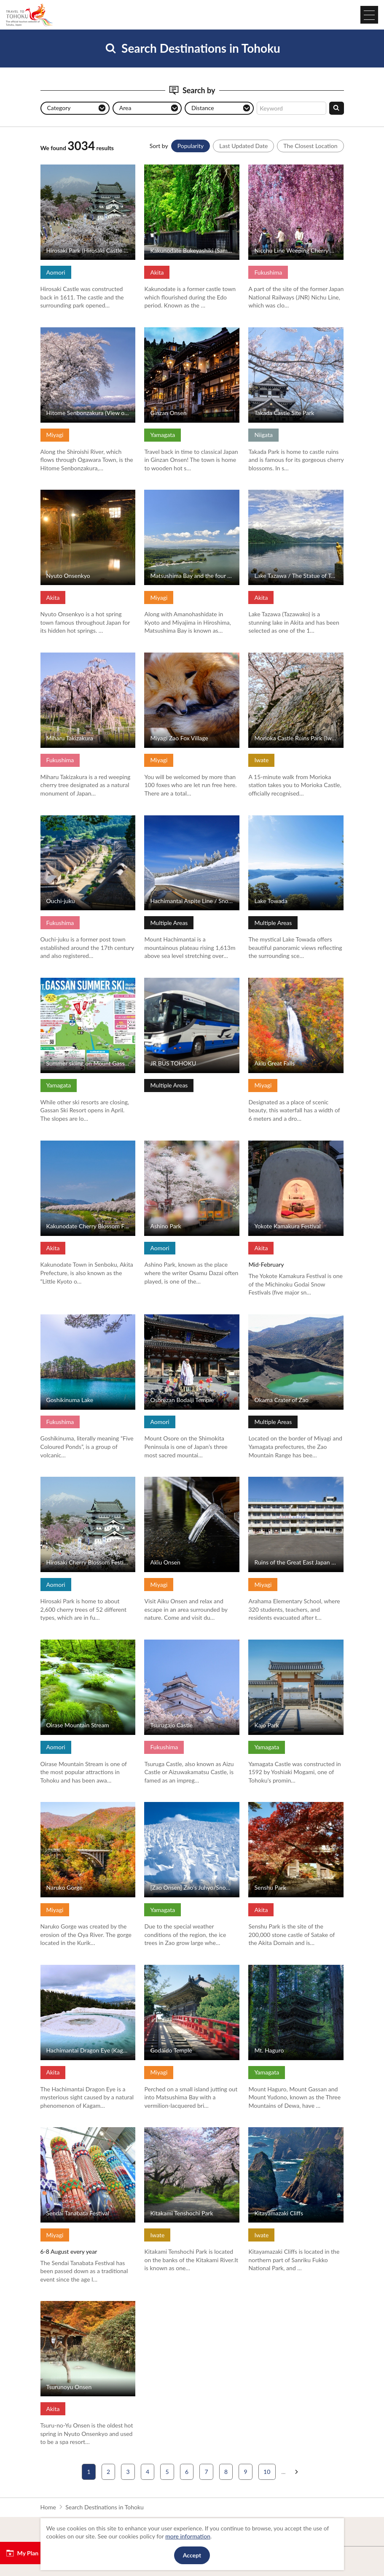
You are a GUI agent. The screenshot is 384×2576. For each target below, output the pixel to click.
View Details (56, 168)
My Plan (22, 2553)
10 (266, 2471)
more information (187, 2536)
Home (48, 2507)
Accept (192, 2555)
